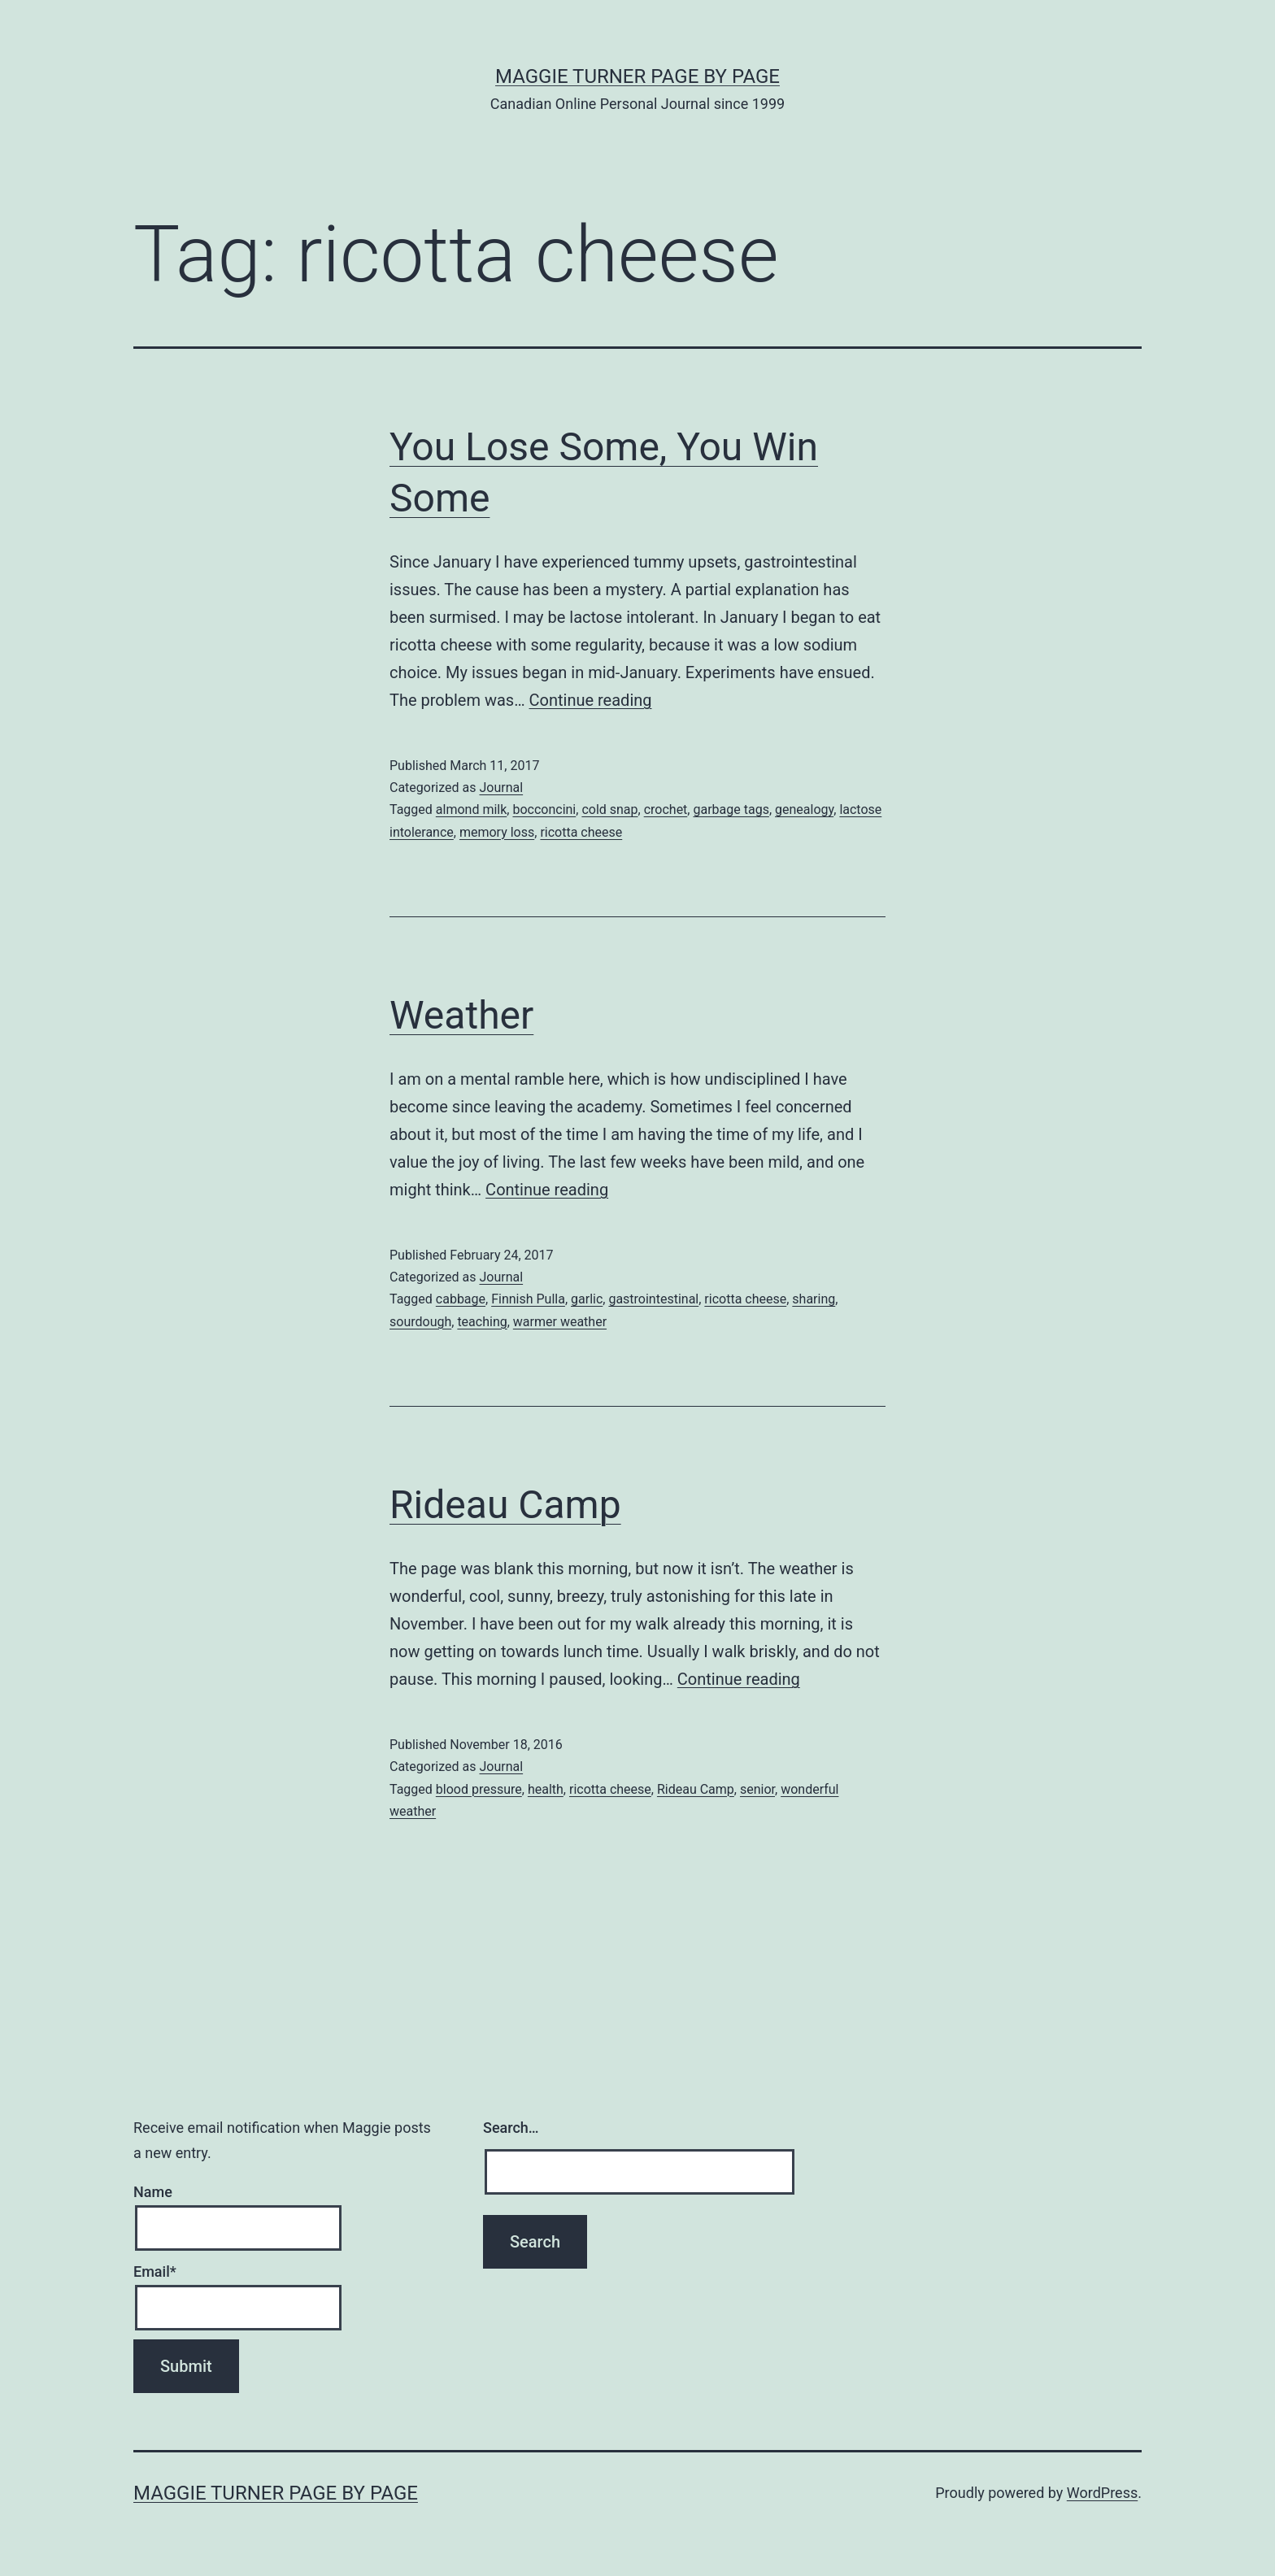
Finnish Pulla (528, 1299)
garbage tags (730, 809)
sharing (813, 1299)
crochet (666, 809)
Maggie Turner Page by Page (637, 76)
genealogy (804, 809)
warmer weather (560, 1321)
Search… (511, 2127)
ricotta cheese (581, 832)
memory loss (496, 832)
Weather (461, 1015)
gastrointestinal (653, 1299)
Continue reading (590, 700)
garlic (587, 1299)
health (546, 1789)
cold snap (609, 809)
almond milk (471, 809)
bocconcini (544, 809)
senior (757, 1789)
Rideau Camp (505, 1505)
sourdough (420, 1321)
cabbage (460, 1299)
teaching (482, 1321)
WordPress (1102, 2492)
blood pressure (479, 1789)
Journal (501, 787)
